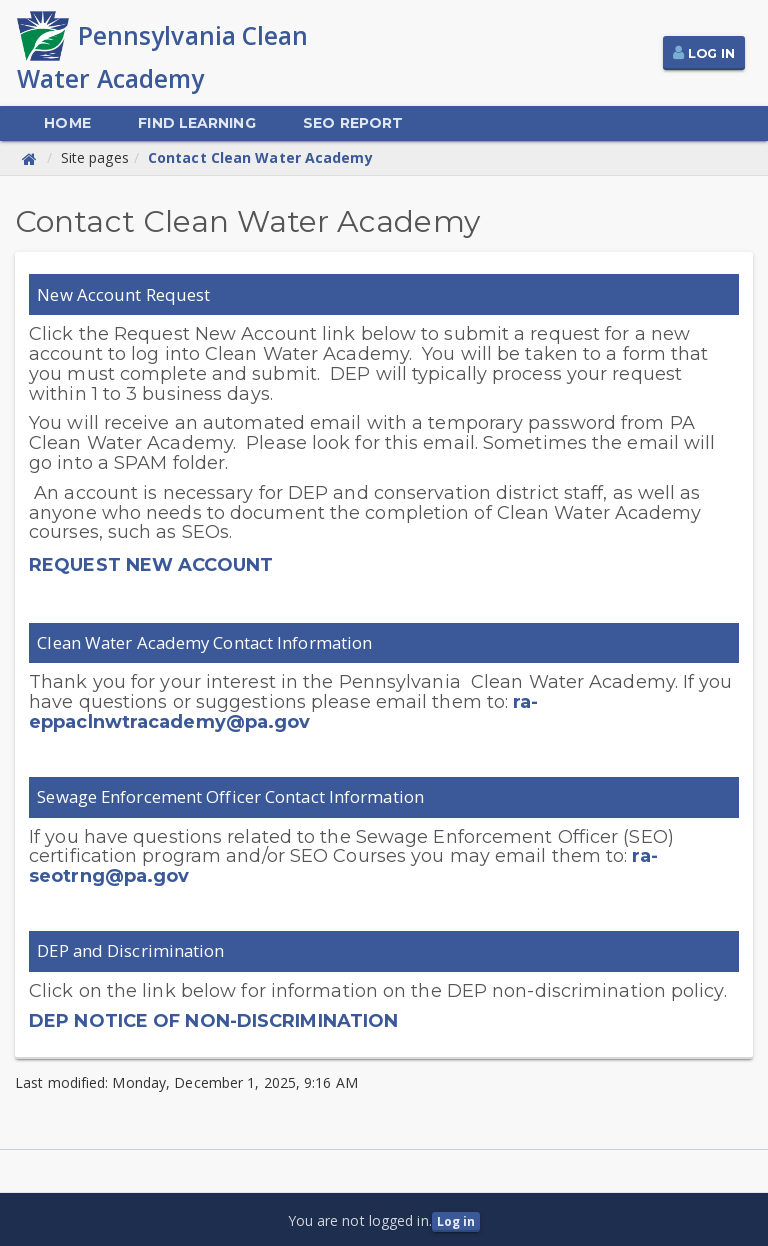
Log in (456, 1221)
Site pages (95, 157)
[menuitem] (67, 123)
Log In (712, 53)
